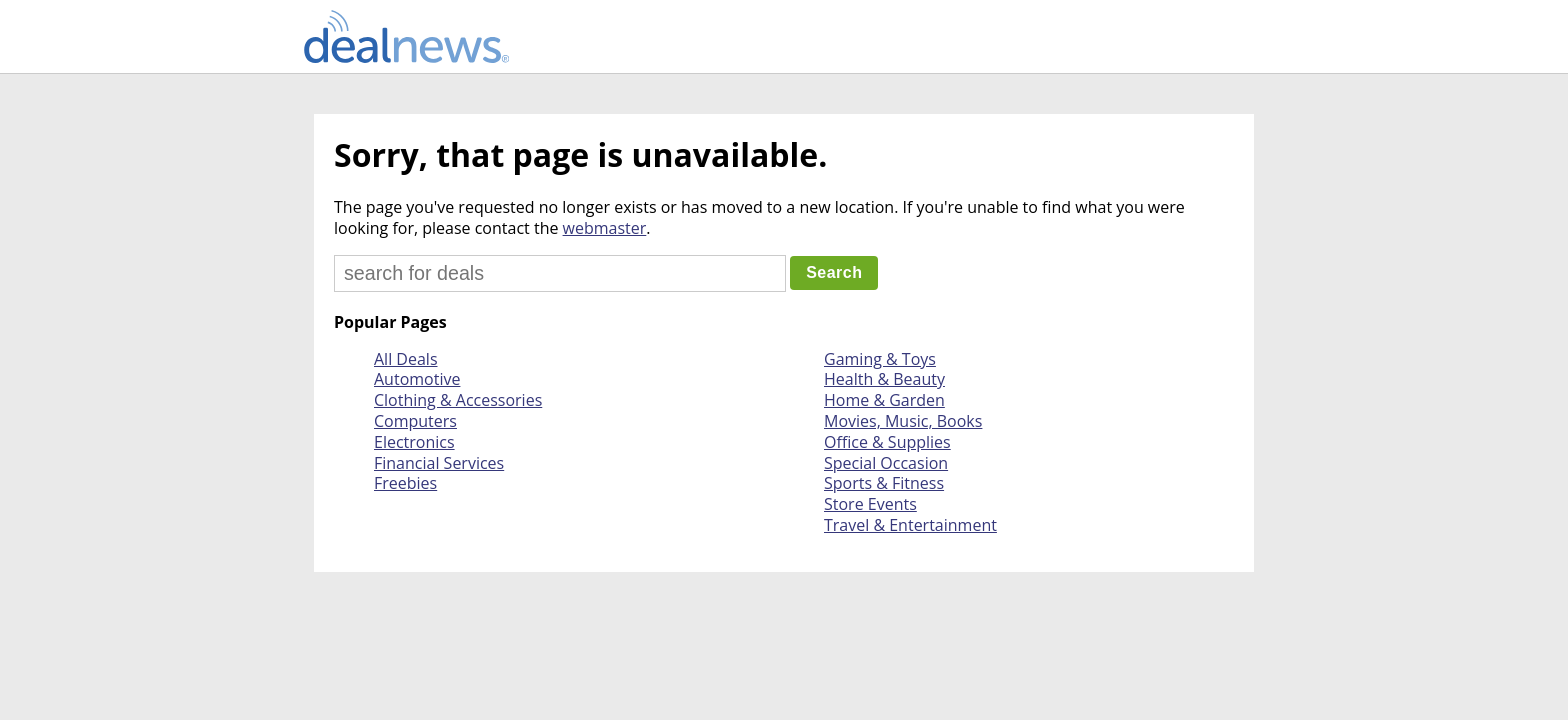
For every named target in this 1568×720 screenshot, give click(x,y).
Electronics (414, 442)
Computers (415, 421)
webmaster (605, 228)
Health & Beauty (884, 379)
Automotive (417, 379)
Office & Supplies (887, 442)
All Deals (406, 359)
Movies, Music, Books (903, 421)
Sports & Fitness (884, 483)
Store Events (870, 504)
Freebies (405, 483)
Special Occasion (886, 463)
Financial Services (439, 463)
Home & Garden (884, 400)
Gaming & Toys (880, 359)
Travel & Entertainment (910, 525)
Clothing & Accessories (458, 400)
